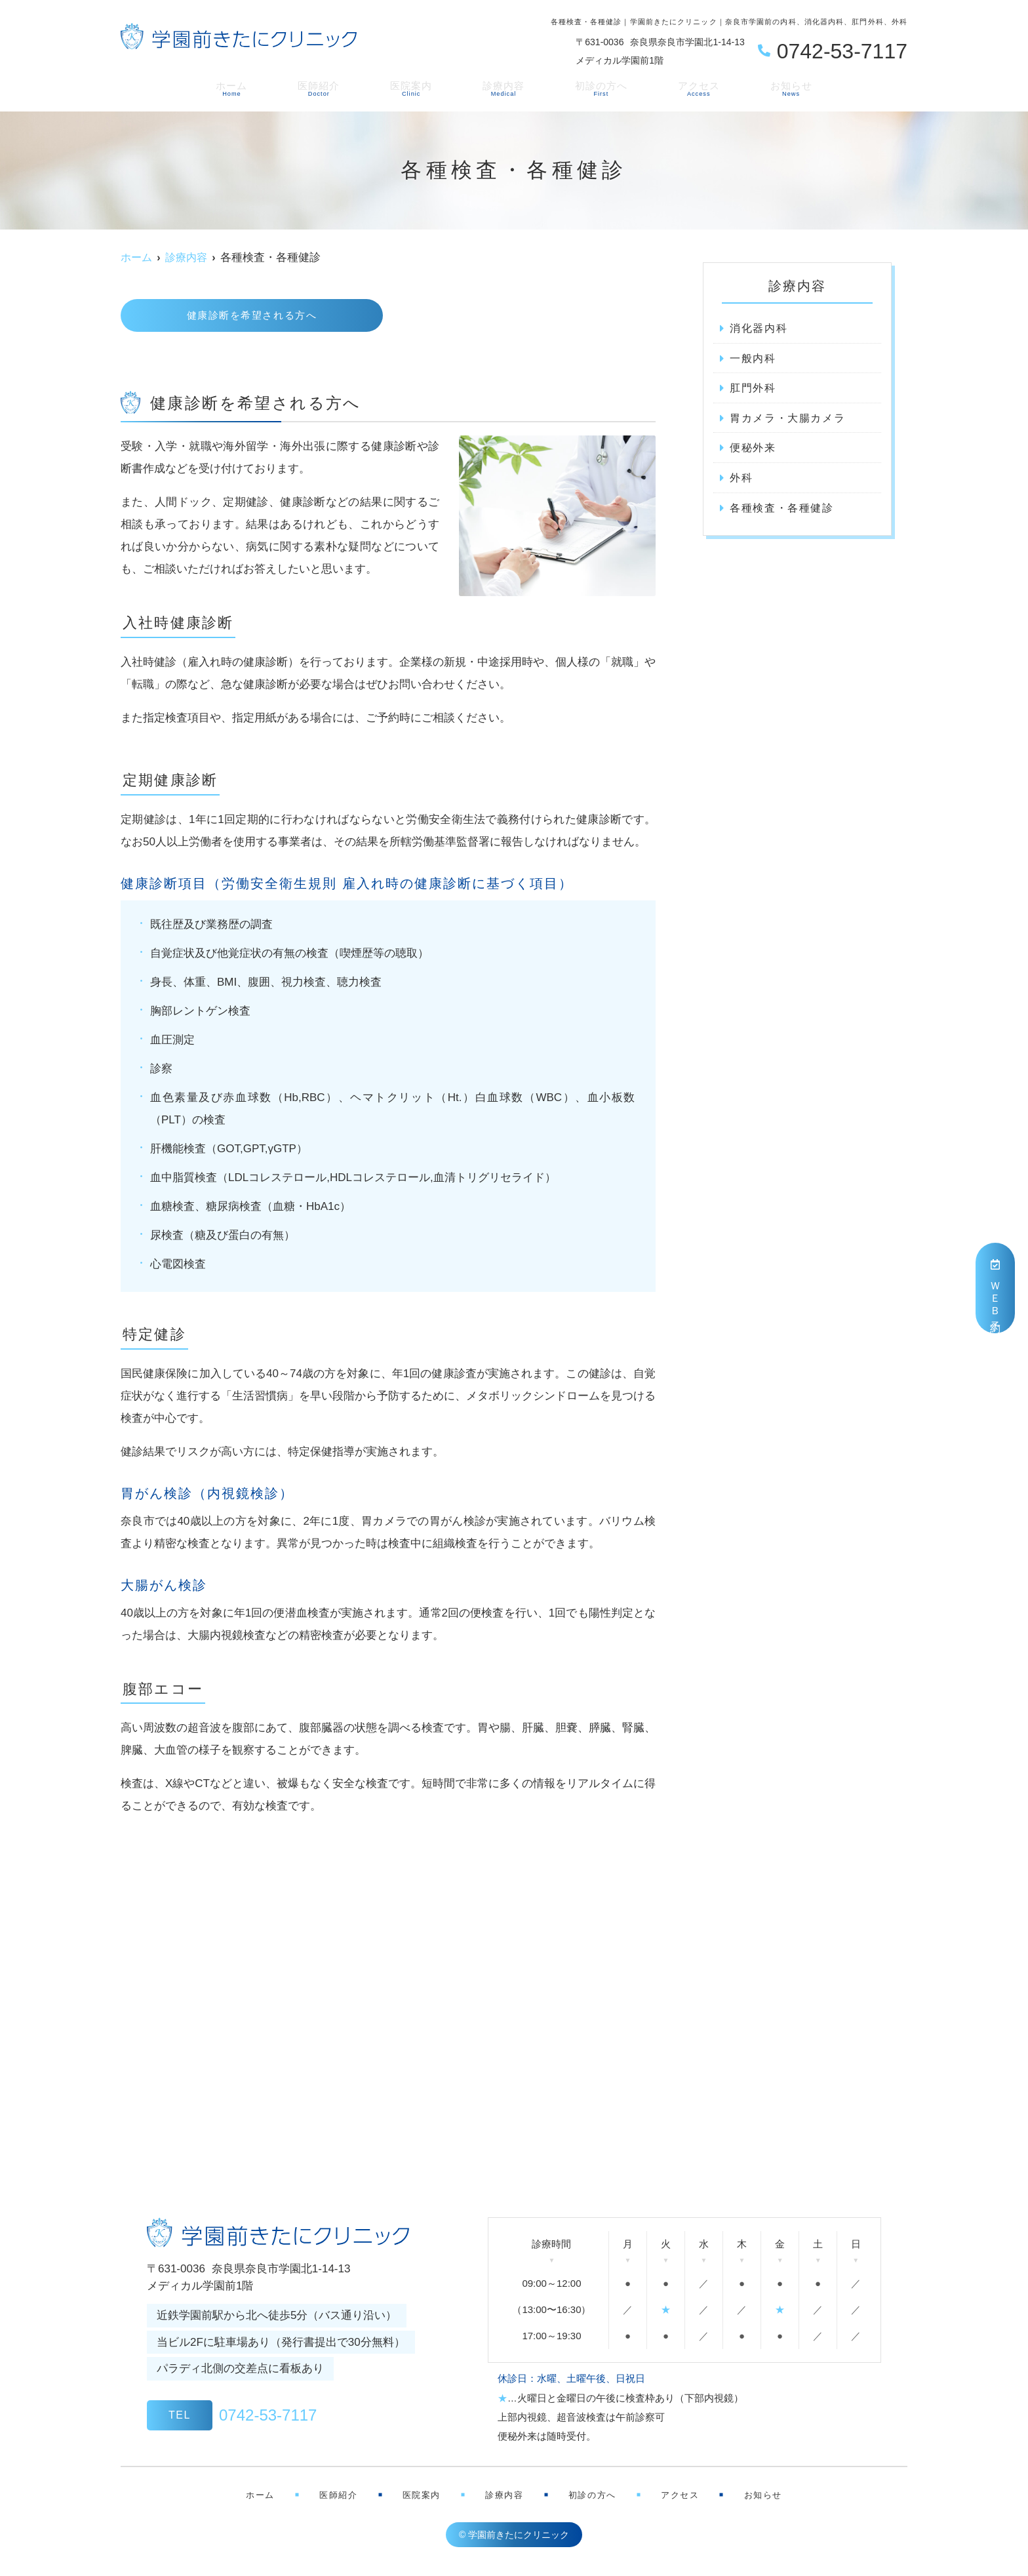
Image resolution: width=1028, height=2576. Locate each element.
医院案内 (415, 86)
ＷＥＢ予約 (995, 1288)
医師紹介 (329, 86)
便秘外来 (754, 450)
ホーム (248, 86)
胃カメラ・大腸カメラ (791, 420)
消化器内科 (760, 328)
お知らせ (773, 86)
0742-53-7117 (232, 2417)
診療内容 (502, 86)
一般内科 (754, 359)
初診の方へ (594, 86)
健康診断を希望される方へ (251, 316)
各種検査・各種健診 (785, 511)
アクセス (687, 86)
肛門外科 (754, 389)
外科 (742, 481)
